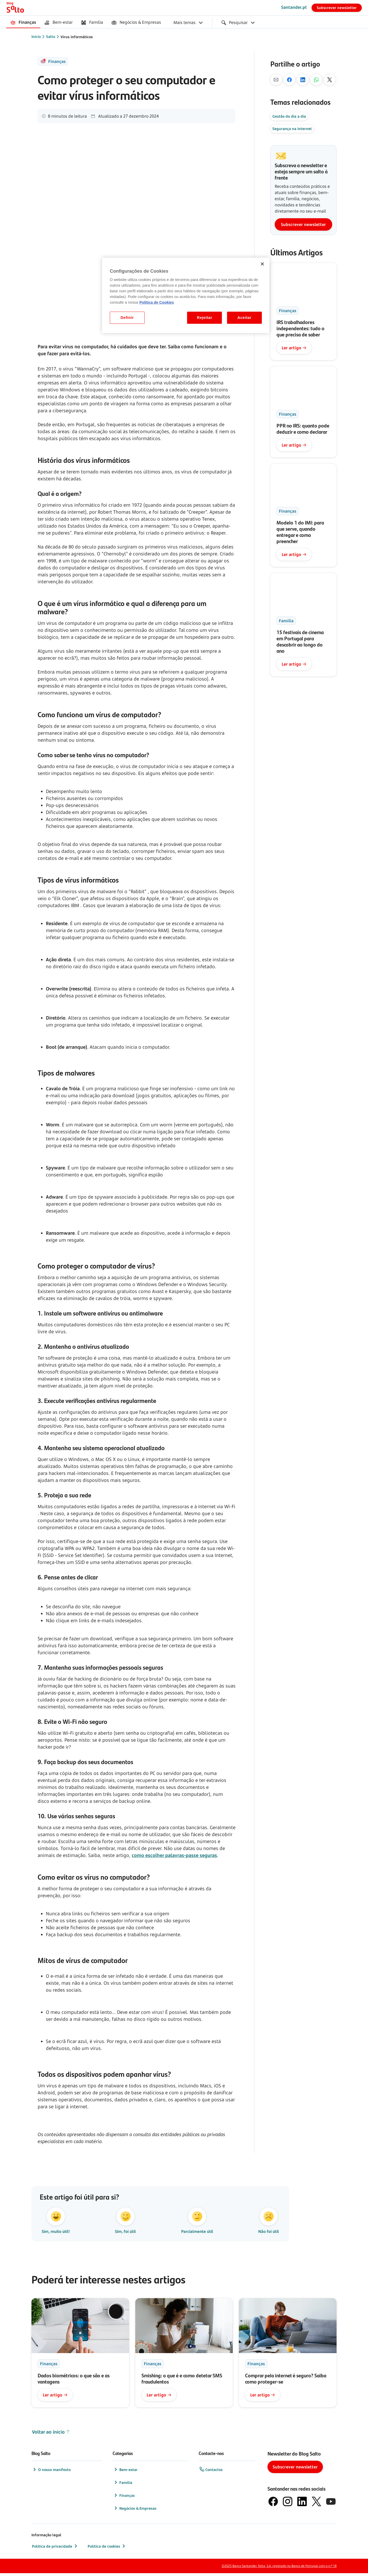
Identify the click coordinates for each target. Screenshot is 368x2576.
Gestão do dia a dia (289, 116)
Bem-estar (125, 2472)
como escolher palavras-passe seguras (174, 1855)
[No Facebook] (289, 79)
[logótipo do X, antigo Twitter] (316, 2504)
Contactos (211, 2472)
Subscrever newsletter (337, 7)
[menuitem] (23, 22)
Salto (50, 36)
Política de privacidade (55, 2549)
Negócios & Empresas (134, 2511)
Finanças (124, 2498)
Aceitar (244, 318)
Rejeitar (204, 318)
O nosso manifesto (51, 2472)
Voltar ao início (51, 2434)
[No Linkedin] (302, 79)
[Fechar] (262, 264)
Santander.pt (294, 7)
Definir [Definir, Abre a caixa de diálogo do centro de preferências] (127, 318)
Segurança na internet (292, 128)
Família (122, 2485)
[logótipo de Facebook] (273, 2504)
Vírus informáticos (77, 36)
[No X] (329, 79)
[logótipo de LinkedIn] (302, 2504)
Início (36, 36)
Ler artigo (294, 348)
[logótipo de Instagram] (287, 2504)
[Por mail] (276, 79)
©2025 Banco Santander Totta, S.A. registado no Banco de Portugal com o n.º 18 (279, 2568)
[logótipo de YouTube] (331, 2504)
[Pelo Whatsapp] (316, 79)
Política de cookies (107, 2549)
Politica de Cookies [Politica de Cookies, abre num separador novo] (156, 302)
